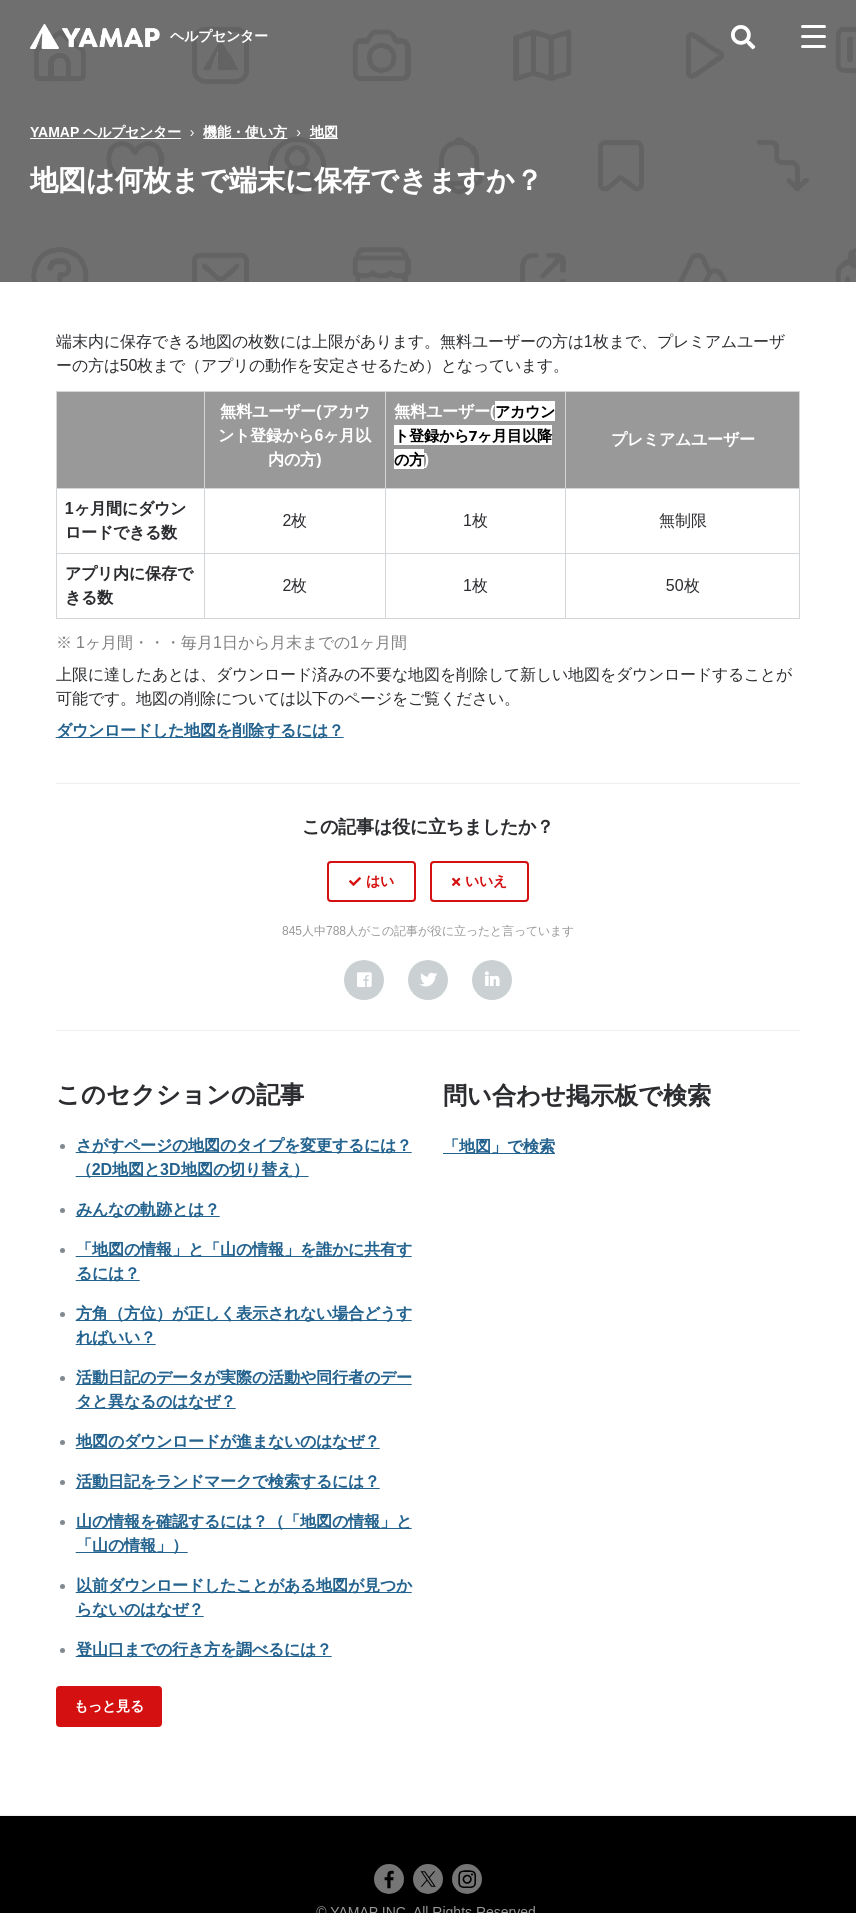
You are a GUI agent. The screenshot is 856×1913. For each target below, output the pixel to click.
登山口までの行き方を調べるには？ (204, 1649)
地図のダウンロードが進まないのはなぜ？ (228, 1441)
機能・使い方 (245, 132)
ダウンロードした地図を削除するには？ (200, 730)
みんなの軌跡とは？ (148, 1209)
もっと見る (109, 1706)
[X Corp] (428, 980)
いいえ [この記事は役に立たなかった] (486, 881)
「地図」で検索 (499, 1146)
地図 (324, 132)
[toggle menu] (813, 37)
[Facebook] (364, 980)
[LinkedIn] (492, 980)
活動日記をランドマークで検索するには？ (228, 1481)
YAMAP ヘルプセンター (105, 132)
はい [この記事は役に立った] (380, 881)
